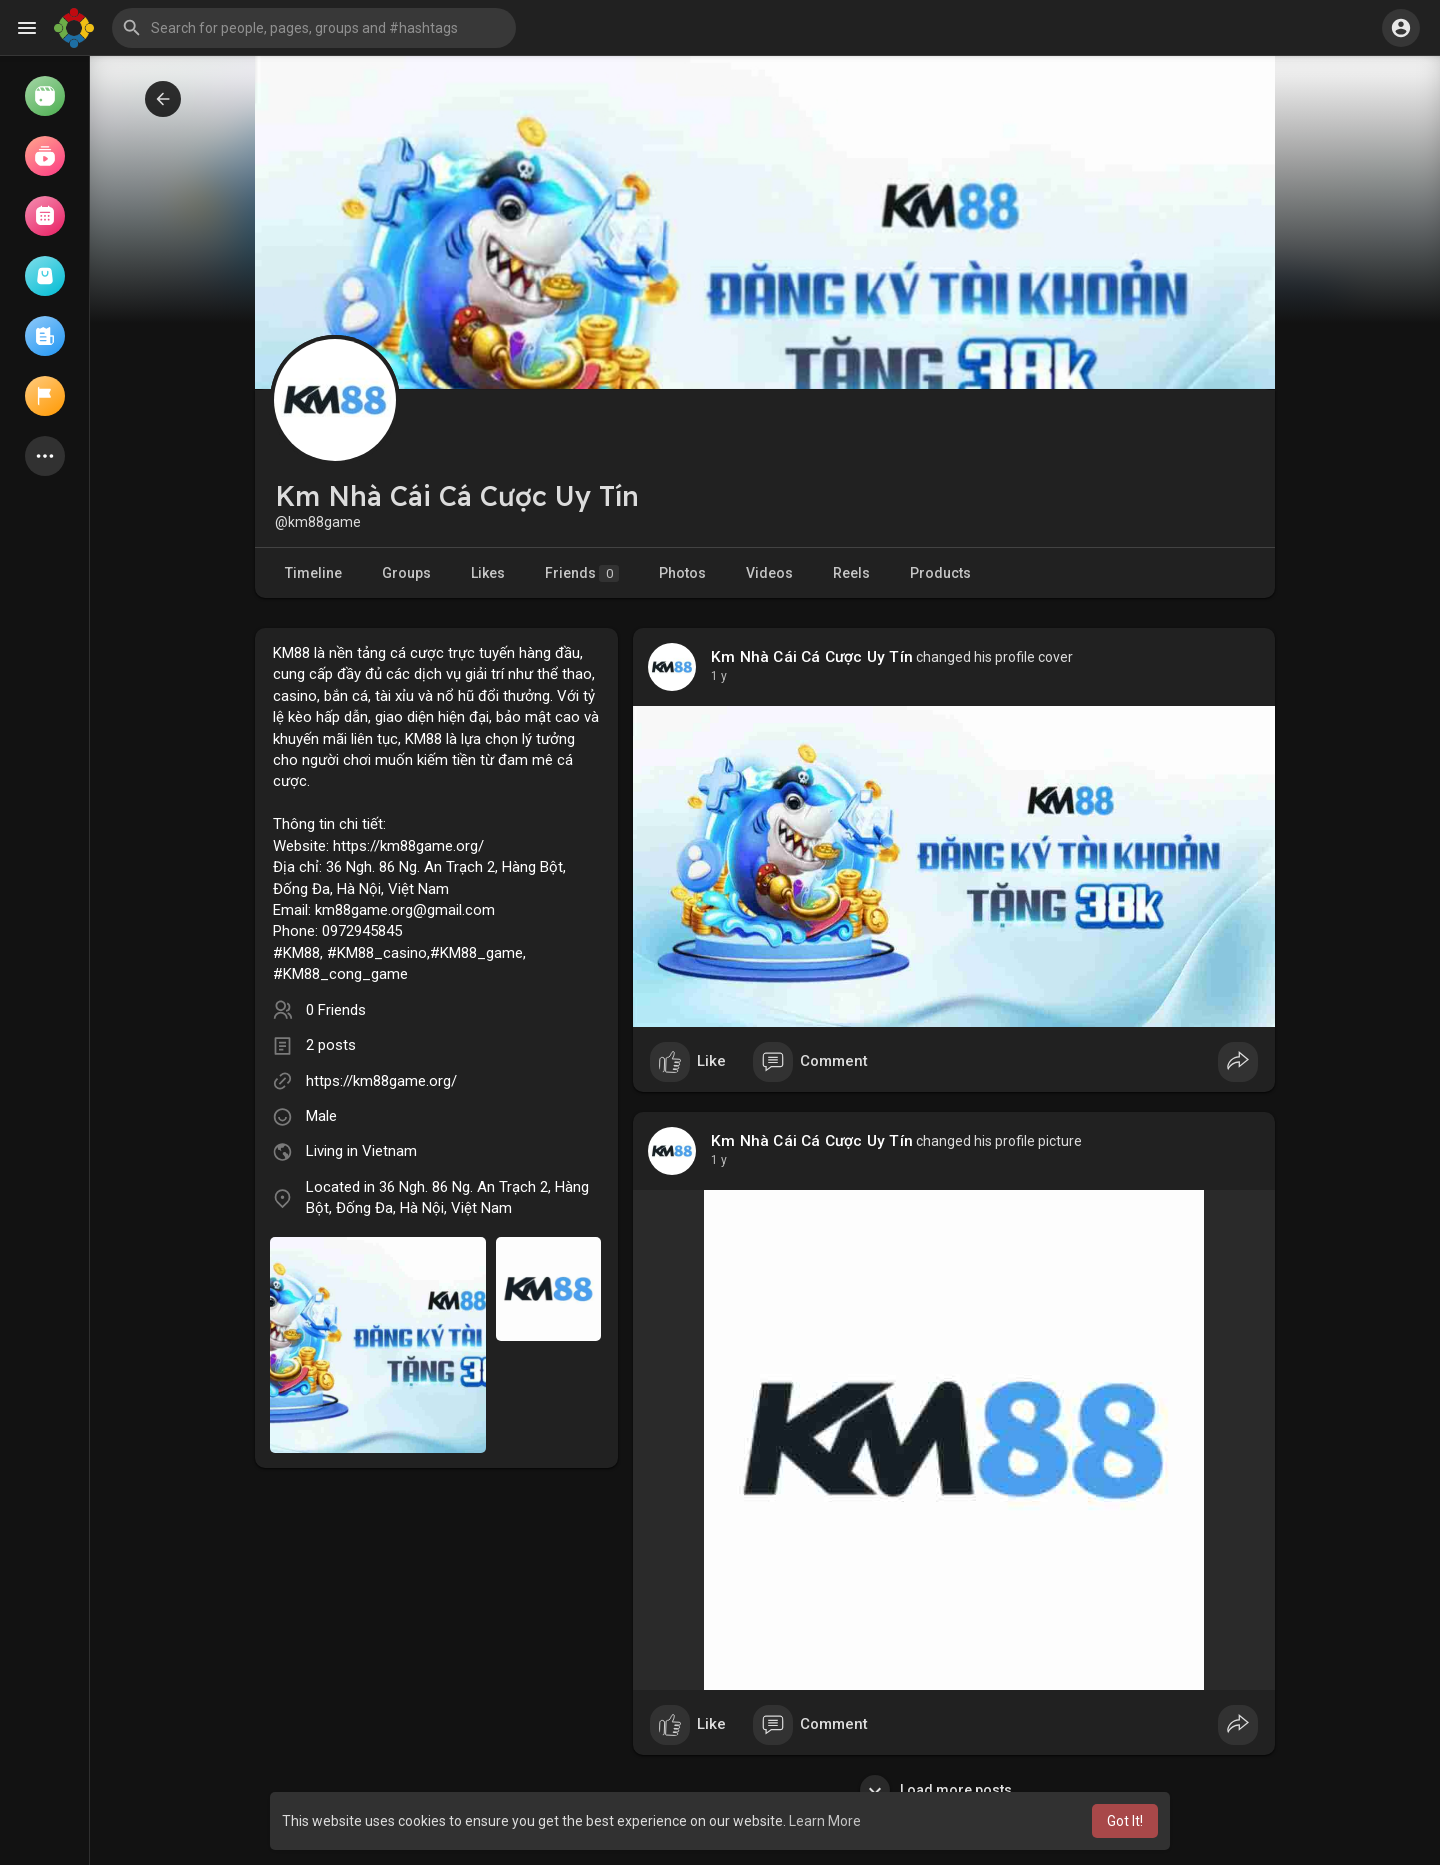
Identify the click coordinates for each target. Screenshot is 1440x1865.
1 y (719, 676)
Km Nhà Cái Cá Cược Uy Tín (812, 657)
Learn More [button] (825, 1821)
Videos (769, 573)
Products (940, 573)
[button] (314, 28)
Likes (488, 573)
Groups (406, 573)
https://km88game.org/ (381, 1081)
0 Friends (336, 1010)
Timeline (313, 573)
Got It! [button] (1125, 1821)
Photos (682, 573)
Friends (582, 573)
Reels (851, 573)
